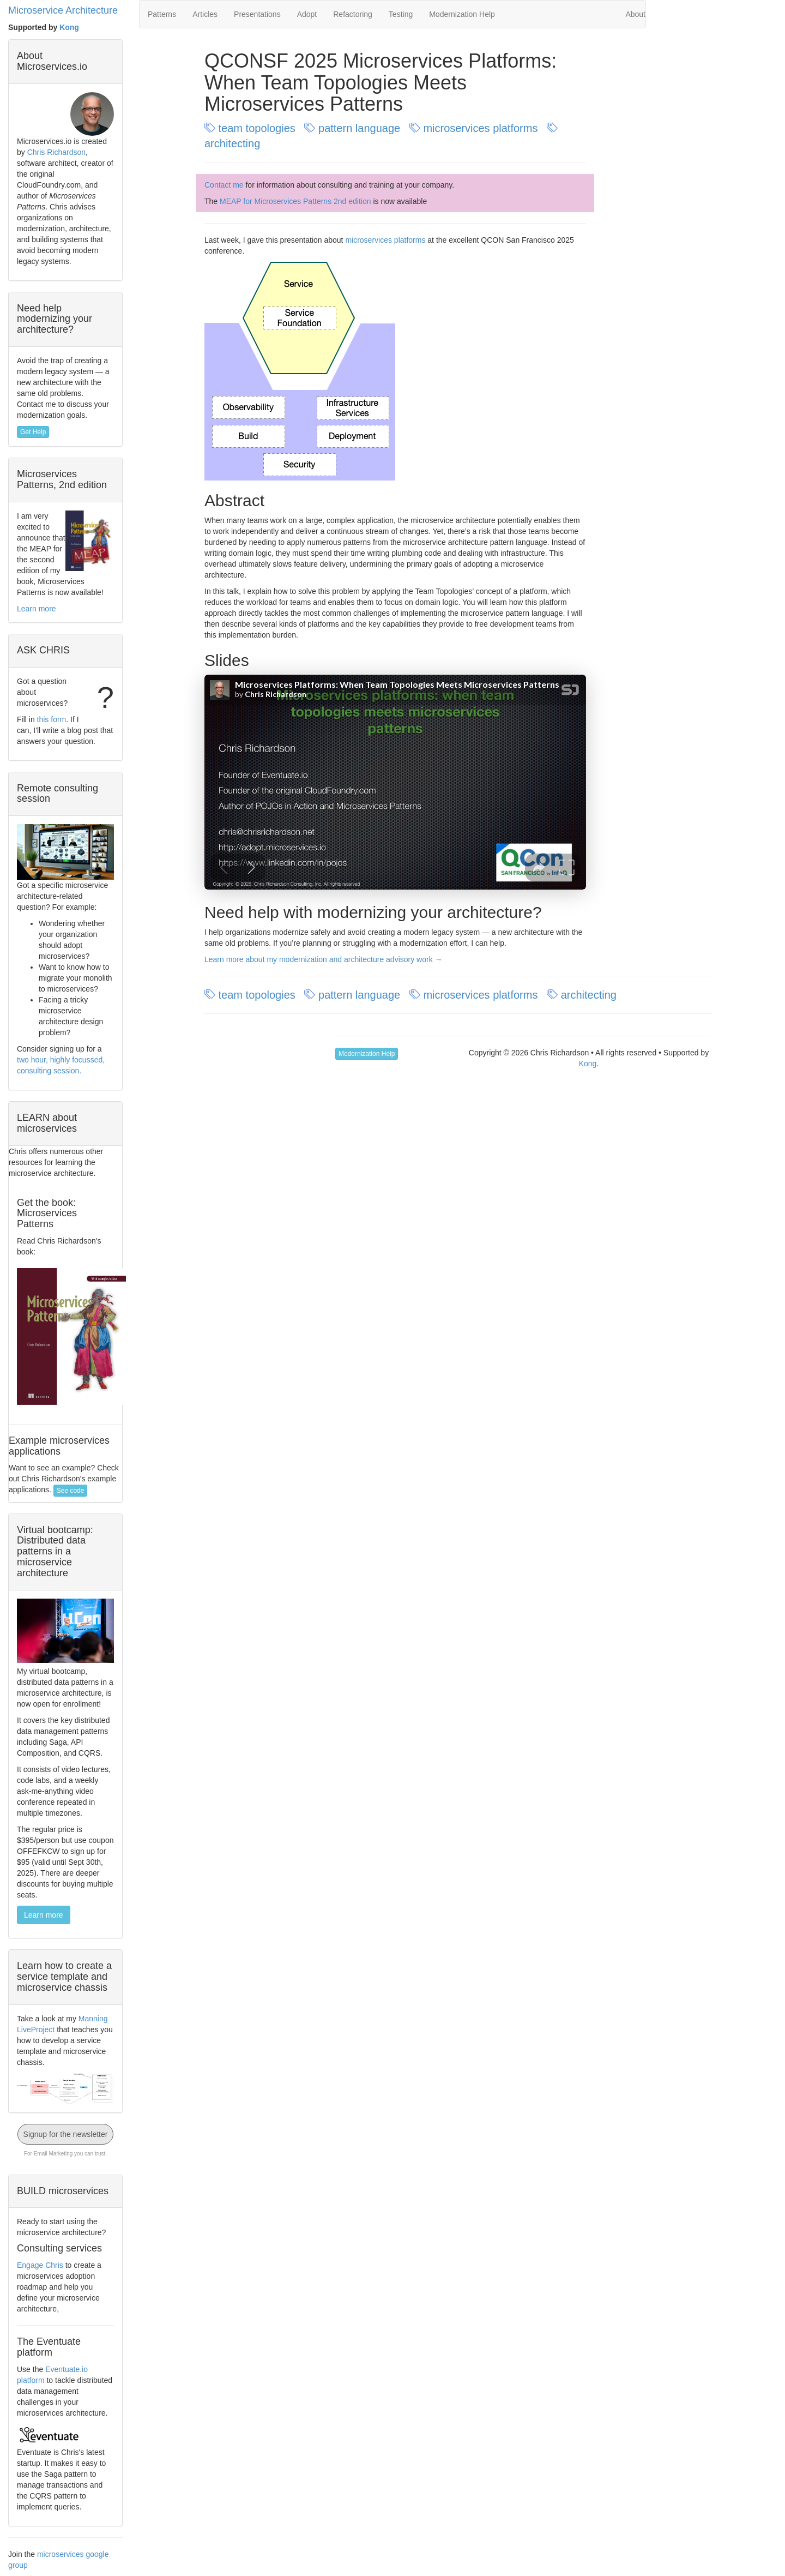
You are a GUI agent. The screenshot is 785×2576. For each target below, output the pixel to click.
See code (70, 1490)
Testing (401, 14)
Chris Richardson (56, 152)
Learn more (36, 608)
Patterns (162, 14)
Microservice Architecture (63, 10)
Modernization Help (462, 14)
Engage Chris (40, 2265)
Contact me (224, 185)
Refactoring (352, 14)
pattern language (353, 128)
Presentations (257, 14)
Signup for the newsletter (65, 2134)
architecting (583, 995)
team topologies (251, 128)
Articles (205, 14)
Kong (69, 27)
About (635, 14)
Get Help (33, 432)
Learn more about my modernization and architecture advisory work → (323, 959)
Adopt (307, 14)
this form (52, 719)
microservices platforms (475, 128)
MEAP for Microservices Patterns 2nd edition (295, 201)
